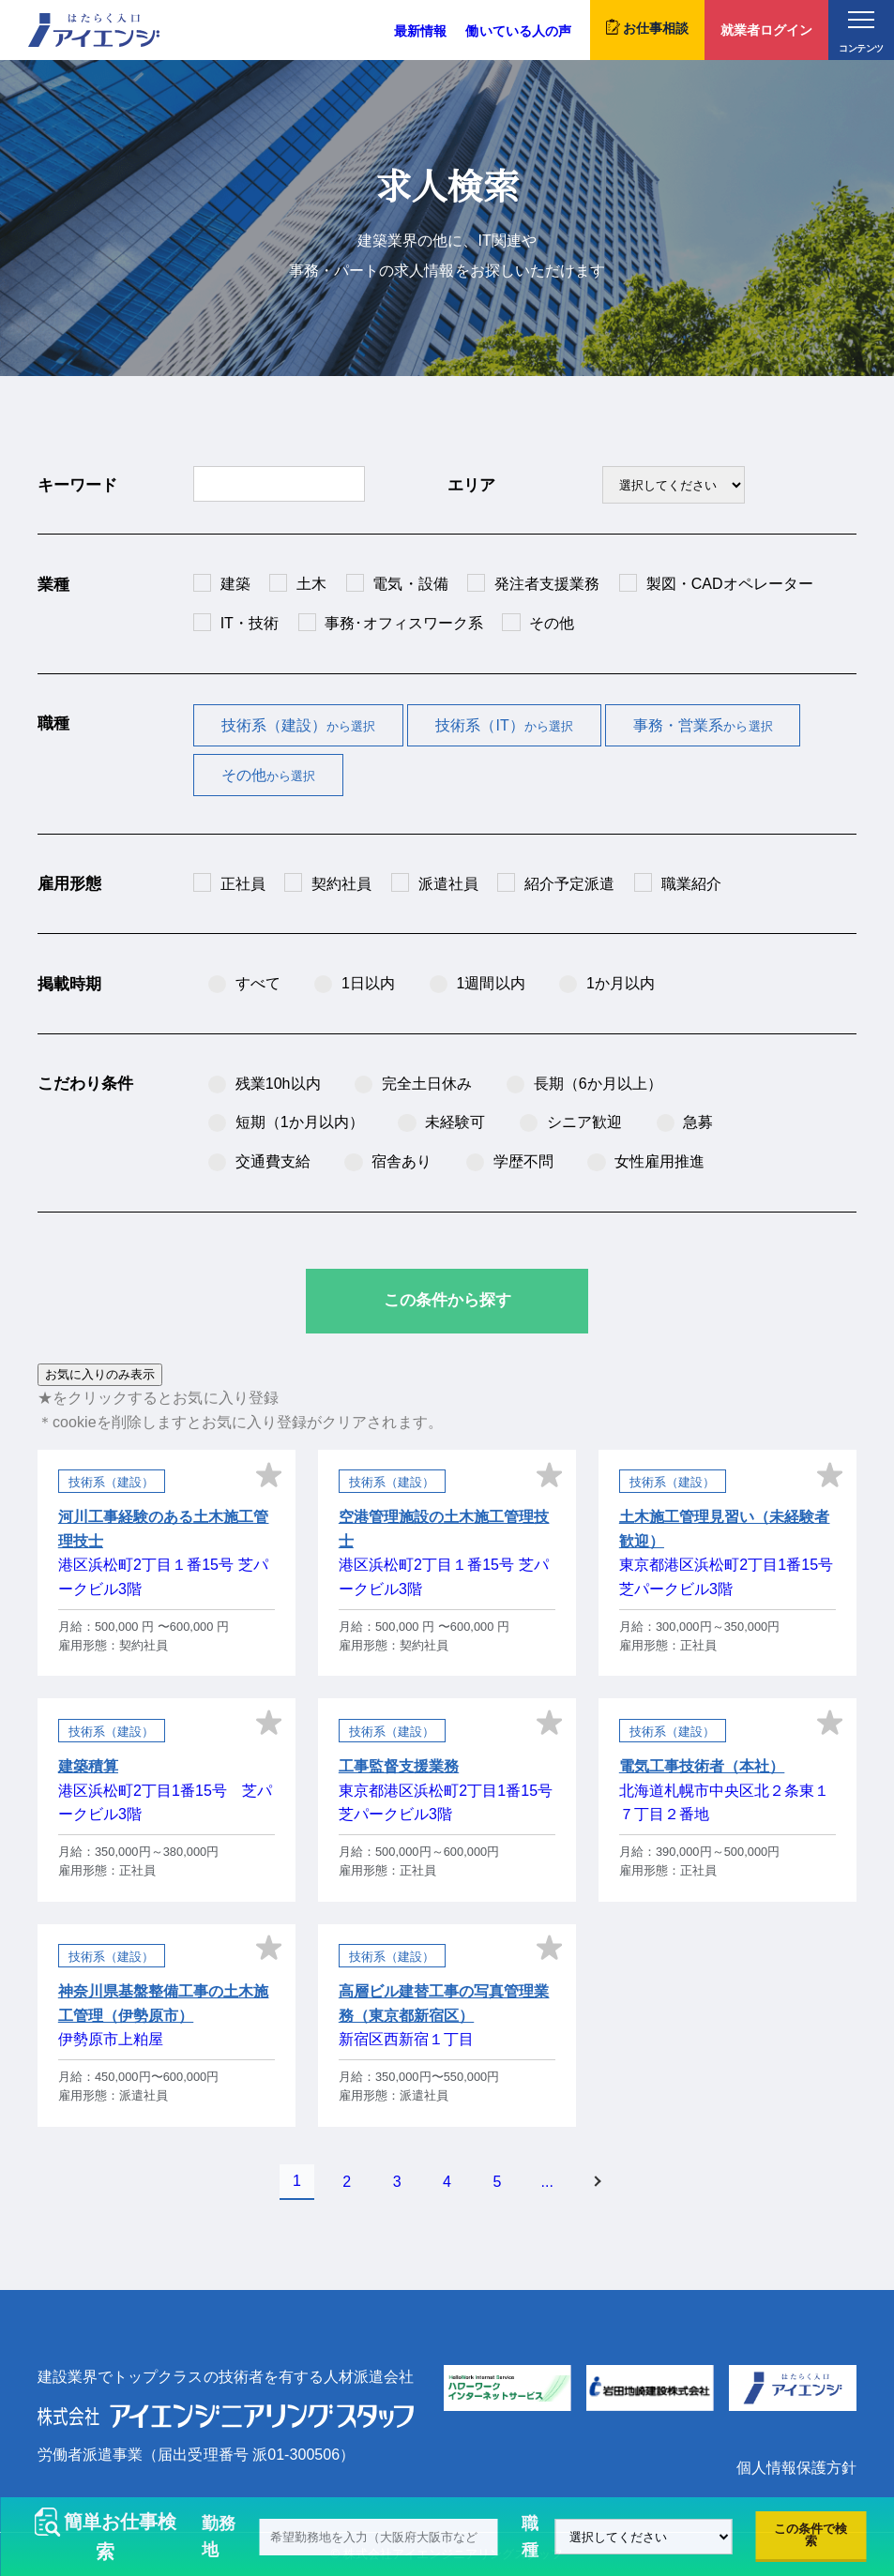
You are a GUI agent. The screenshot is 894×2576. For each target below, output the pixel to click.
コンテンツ (861, 32)
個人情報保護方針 (796, 2468)
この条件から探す (447, 1300)
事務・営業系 (703, 725)
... (547, 2182)
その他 (268, 775)
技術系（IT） (504, 725)
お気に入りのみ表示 (100, 1374)
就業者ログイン (766, 30)
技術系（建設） (298, 725)
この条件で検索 (810, 2535)
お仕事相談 (647, 27)
